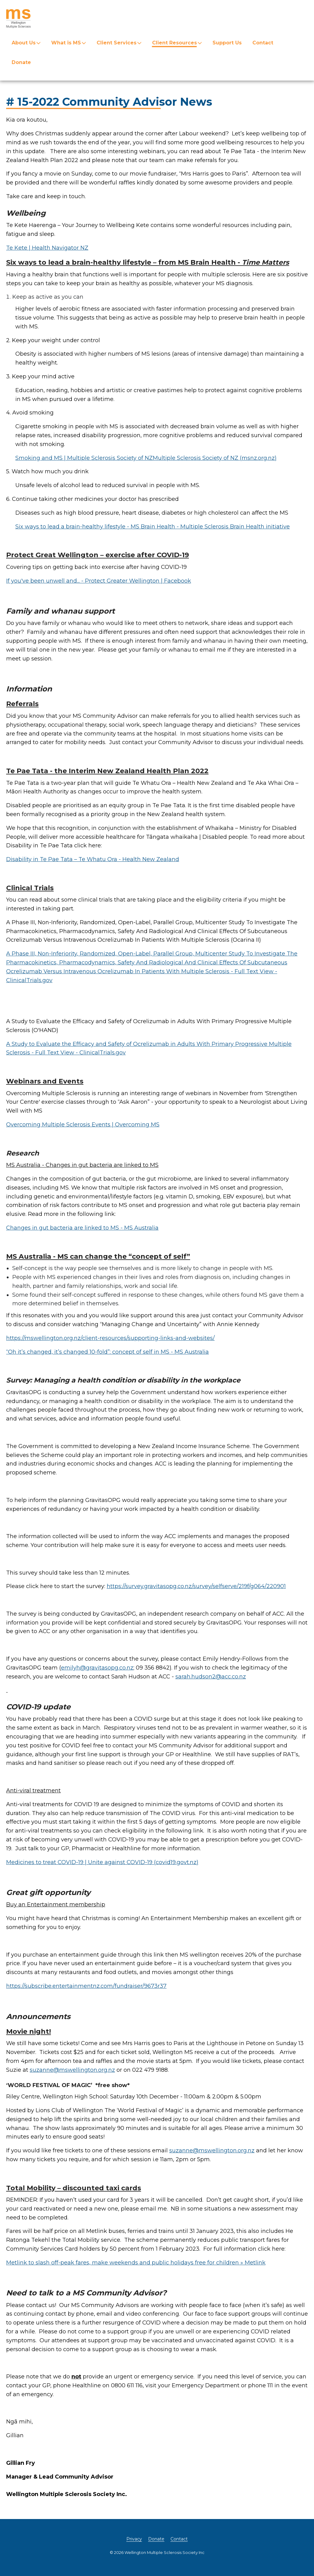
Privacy (134, 2539)
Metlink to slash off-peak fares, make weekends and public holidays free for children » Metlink (136, 2262)
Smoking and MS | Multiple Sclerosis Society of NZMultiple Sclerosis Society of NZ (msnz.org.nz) (146, 458)
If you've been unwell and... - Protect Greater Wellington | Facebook (98, 580)
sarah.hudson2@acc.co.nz (210, 1676)
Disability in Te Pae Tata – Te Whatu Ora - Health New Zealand (92, 859)
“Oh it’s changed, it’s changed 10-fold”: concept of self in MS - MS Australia (107, 1352)
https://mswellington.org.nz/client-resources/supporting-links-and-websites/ (110, 1338)
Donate (21, 62)
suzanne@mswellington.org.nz (72, 2070)
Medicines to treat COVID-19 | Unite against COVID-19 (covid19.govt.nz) (102, 1862)
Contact (262, 43)
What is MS (66, 43)
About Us (24, 43)
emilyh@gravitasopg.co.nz (97, 1667)
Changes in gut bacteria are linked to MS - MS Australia (82, 1227)
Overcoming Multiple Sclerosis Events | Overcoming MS (82, 1124)
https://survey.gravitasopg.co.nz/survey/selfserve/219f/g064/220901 (196, 1586)
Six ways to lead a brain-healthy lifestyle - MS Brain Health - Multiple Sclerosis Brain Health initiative (152, 526)
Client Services (116, 43)
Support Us (227, 43)
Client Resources (174, 43)
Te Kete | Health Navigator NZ (47, 247)
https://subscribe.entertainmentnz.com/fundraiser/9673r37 (86, 1986)
